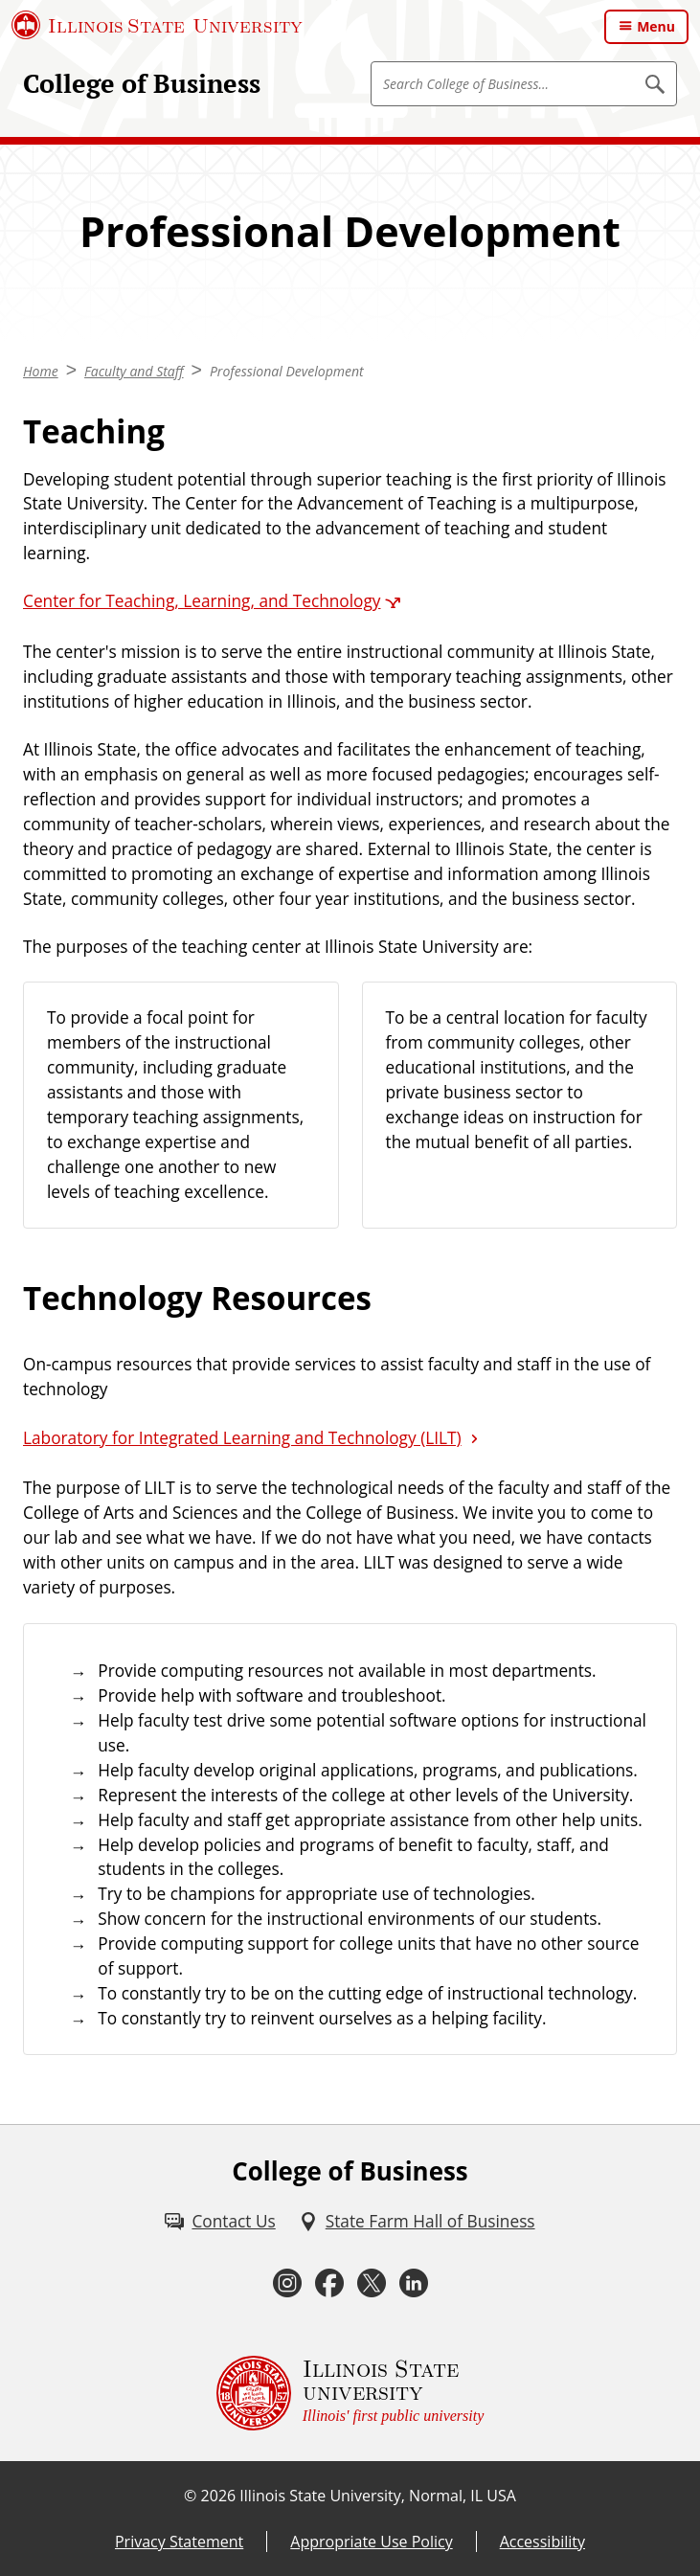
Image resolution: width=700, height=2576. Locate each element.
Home (40, 371)
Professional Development (287, 371)
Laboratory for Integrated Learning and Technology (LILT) (242, 1438)
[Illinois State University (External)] (157, 25)
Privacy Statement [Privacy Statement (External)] (179, 2541)
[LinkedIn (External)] (414, 2283)
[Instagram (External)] (287, 2283)
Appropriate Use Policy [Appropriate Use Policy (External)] (371, 2541)
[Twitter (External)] (371, 2283)
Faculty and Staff (134, 371)
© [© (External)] (190, 2495)
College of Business (141, 83)
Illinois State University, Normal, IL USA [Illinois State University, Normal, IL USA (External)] (377, 2495)
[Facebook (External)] (329, 2283)
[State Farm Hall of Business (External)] (417, 2221)
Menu (656, 26)
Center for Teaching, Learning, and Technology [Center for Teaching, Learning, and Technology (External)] (201, 601)
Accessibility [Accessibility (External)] (542, 2541)
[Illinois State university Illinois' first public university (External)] (350, 2393)
